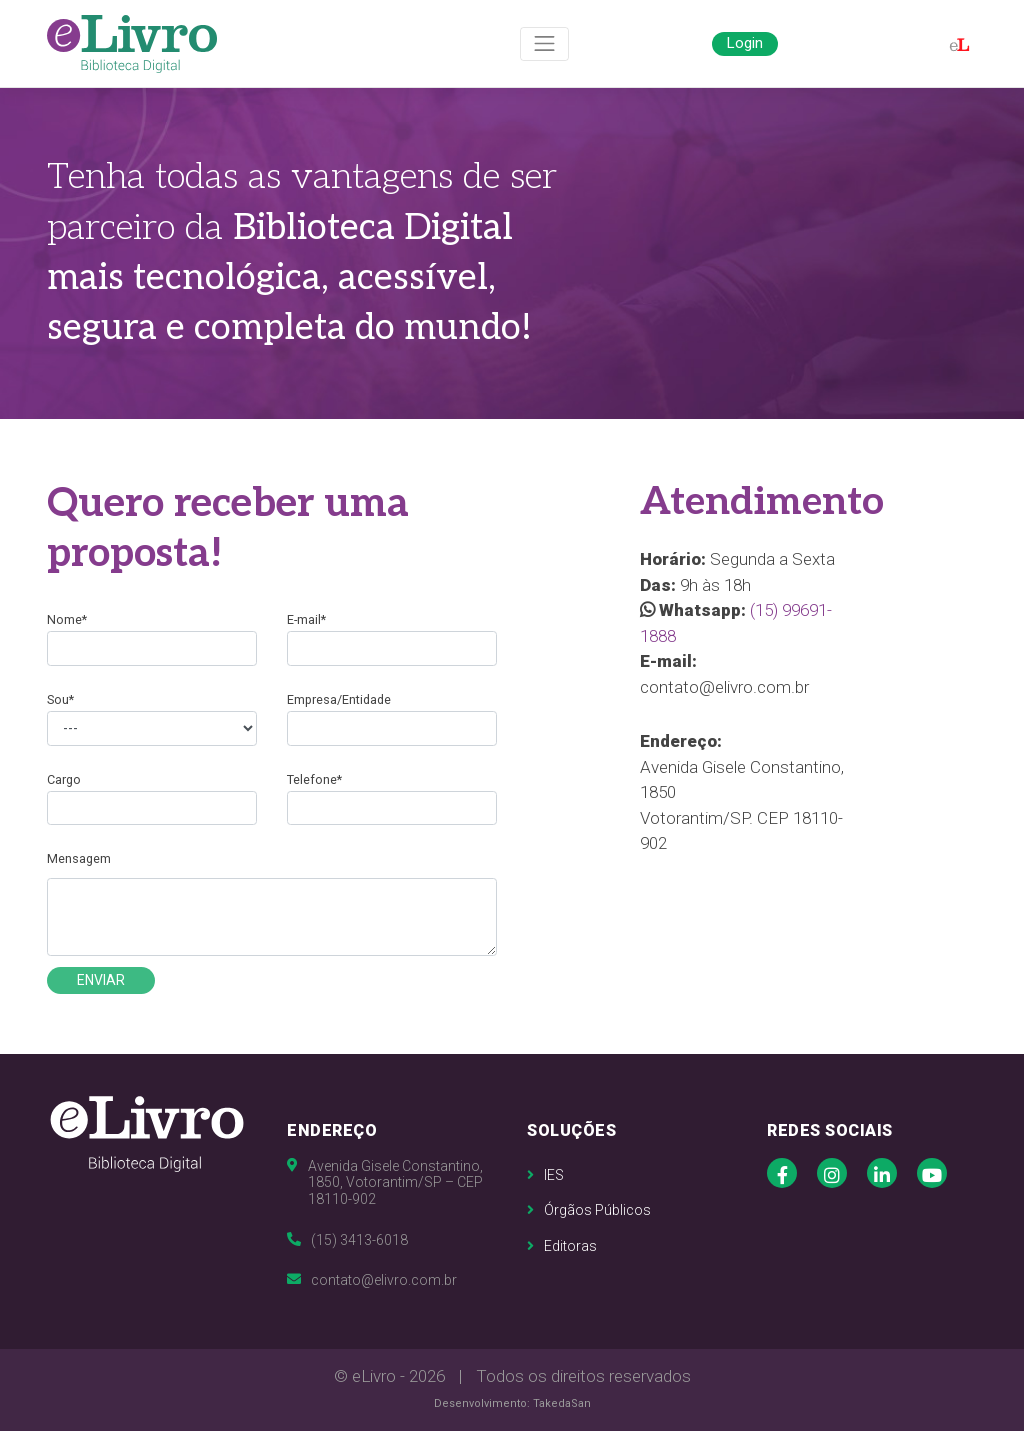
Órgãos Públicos (589, 1210)
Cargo (64, 779)
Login (745, 43)
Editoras (562, 1246)
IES (545, 1175)
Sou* (60, 699)
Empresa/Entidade (339, 699)
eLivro (374, 1376)
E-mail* (306, 619)
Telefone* (314, 779)
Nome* (67, 619)
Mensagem (79, 858)
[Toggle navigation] (544, 44)
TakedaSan (562, 1403)
